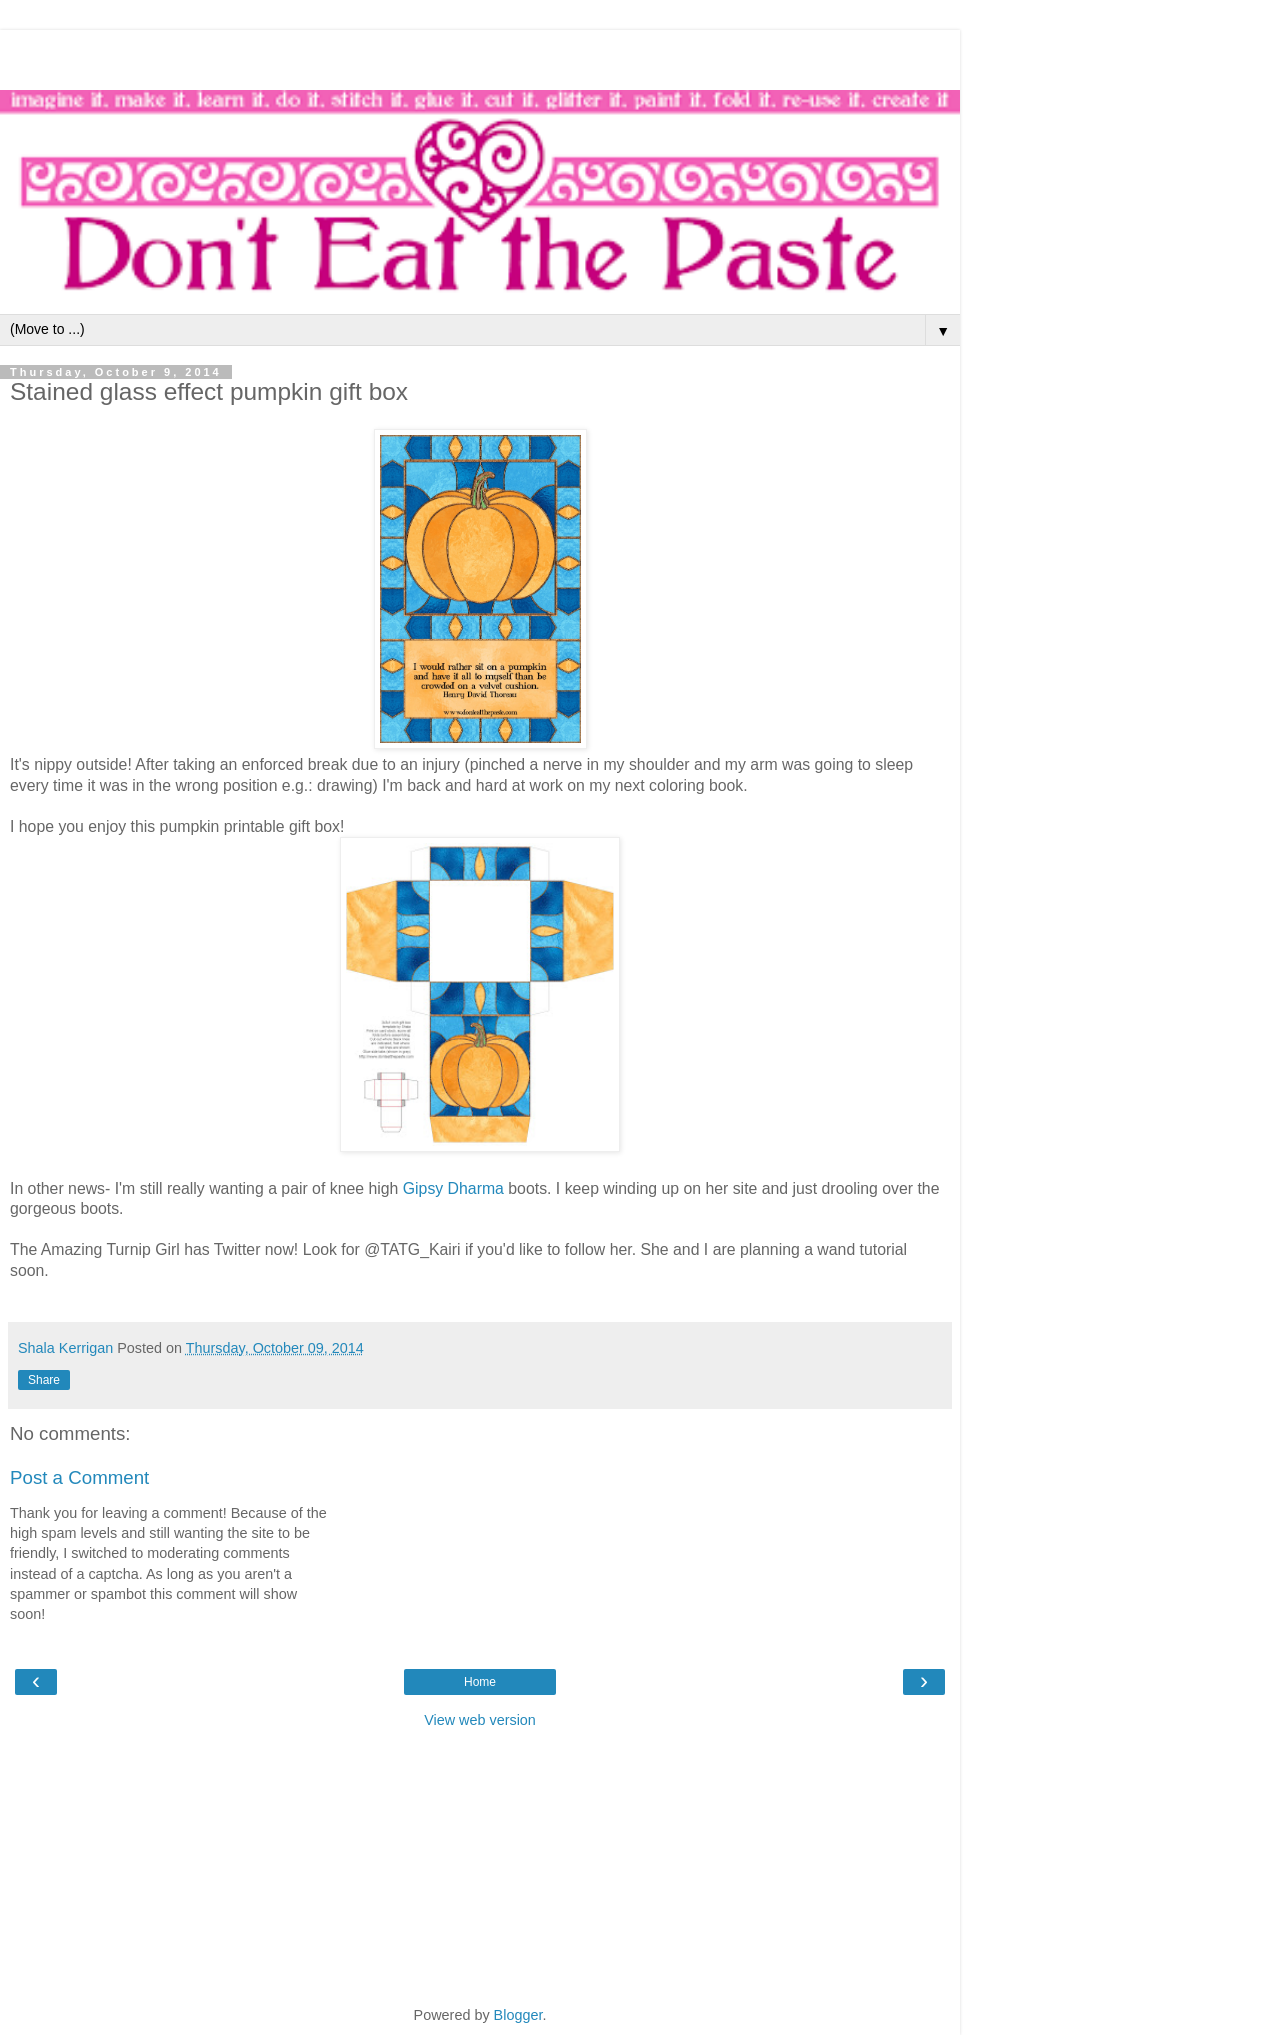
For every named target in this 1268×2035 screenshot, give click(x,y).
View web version (480, 1720)
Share (44, 1380)
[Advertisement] (480, 55)
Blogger (518, 2015)
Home (480, 1682)
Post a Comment (79, 1477)
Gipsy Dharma (453, 1188)
